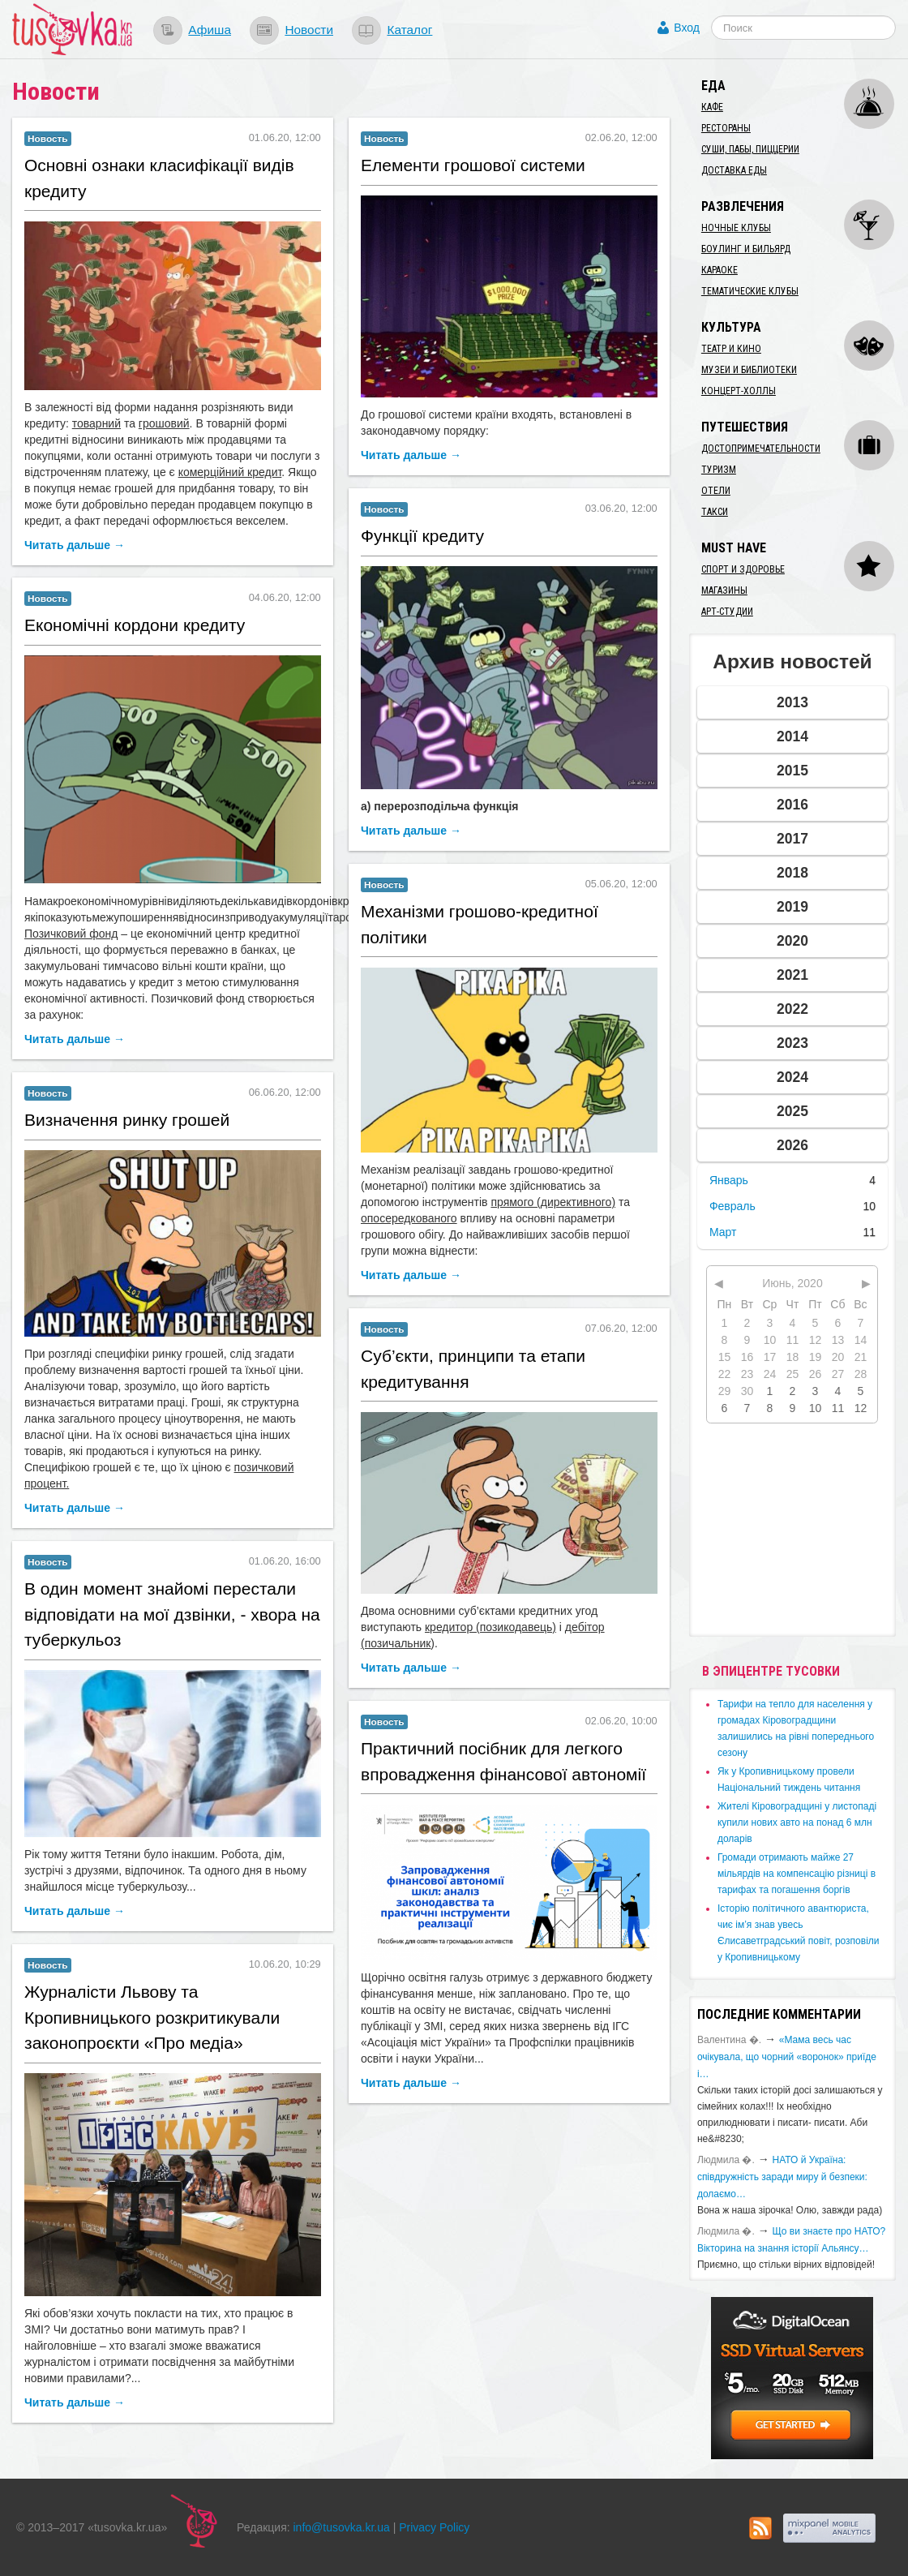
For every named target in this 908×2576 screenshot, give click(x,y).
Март (723, 1232)
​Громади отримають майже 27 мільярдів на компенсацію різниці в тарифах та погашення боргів (796, 1874)
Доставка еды (734, 170)
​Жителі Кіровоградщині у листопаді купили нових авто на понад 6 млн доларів (796, 1822)
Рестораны (726, 128)
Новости (309, 29)
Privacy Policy (434, 2527)
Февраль (732, 1206)
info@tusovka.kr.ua (341, 2527)
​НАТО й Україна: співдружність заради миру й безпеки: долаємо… (782, 2177)
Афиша (209, 29)
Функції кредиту (422, 535)
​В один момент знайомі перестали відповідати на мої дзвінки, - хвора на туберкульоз (172, 1614)
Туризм (718, 469)
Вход (687, 27)
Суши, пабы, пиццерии (750, 149)
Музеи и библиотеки (749, 370)
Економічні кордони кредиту (134, 625)
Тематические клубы (750, 291)
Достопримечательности (760, 448)
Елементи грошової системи (473, 165)
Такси (714, 511)
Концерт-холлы (738, 391)
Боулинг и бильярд (745, 249)
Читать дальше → (74, 545)
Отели (715, 490)
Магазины (724, 590)
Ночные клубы (736, 228)
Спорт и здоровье (743, 569)
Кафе (712, 107)
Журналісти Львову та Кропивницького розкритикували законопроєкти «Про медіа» (152, 2017)
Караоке (719, 270)
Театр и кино (731, 348)
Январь (728, 1180)
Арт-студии (727, 611)
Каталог (409, 29)
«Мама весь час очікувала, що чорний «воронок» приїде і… (786, 2057)
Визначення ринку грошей (126, 1119)
